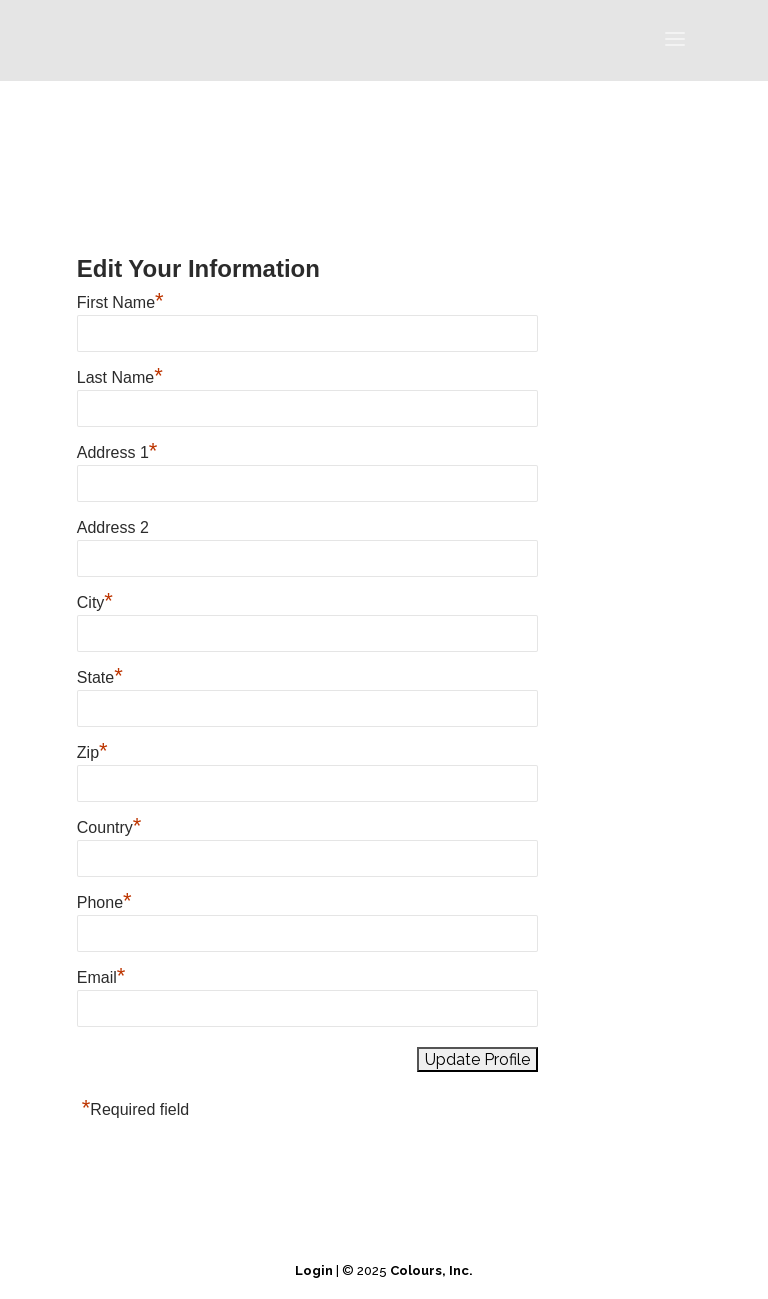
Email (101, 977)
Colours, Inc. (431, 1270)
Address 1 (117, 452)
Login (314, 1270)
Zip (92, 752)
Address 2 (113, 527)
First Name (120, 302)
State (100, 677)
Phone (104, 902)
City (95, 602)
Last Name (120, 377)
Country (109, 827)
